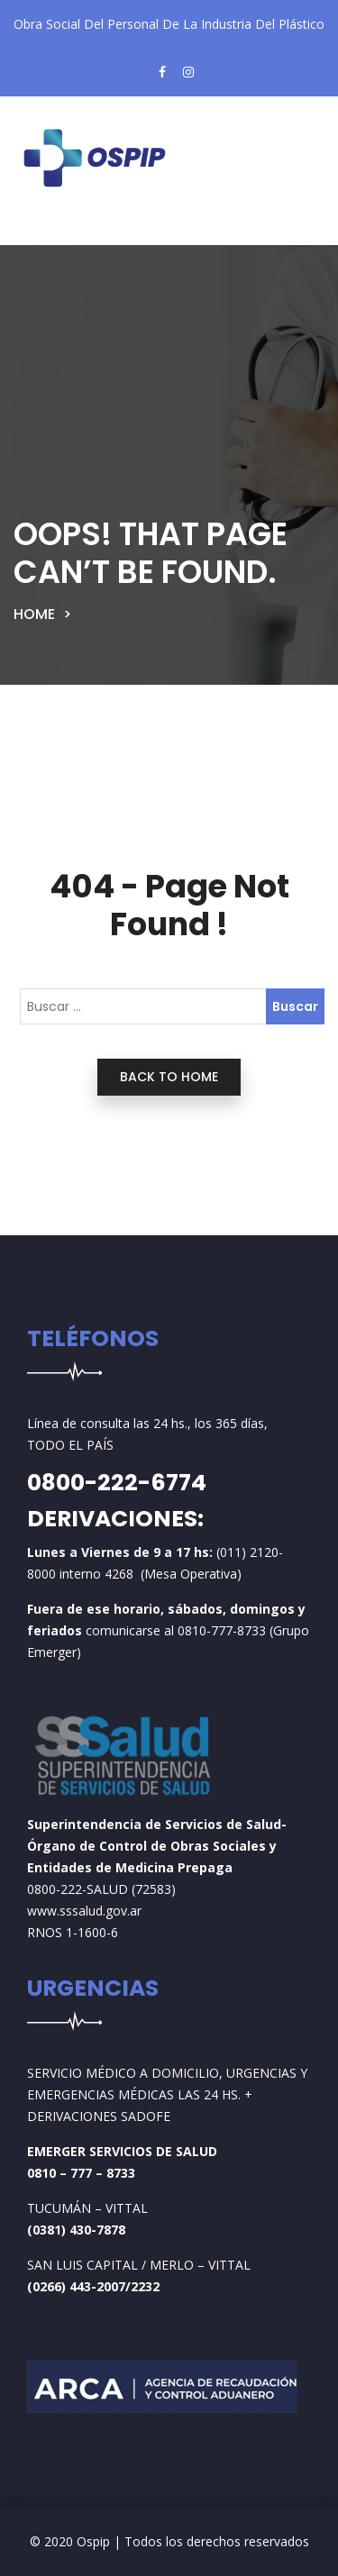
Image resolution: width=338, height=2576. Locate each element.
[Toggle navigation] (58, 230)
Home (34, 614)
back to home (169, 1077)
